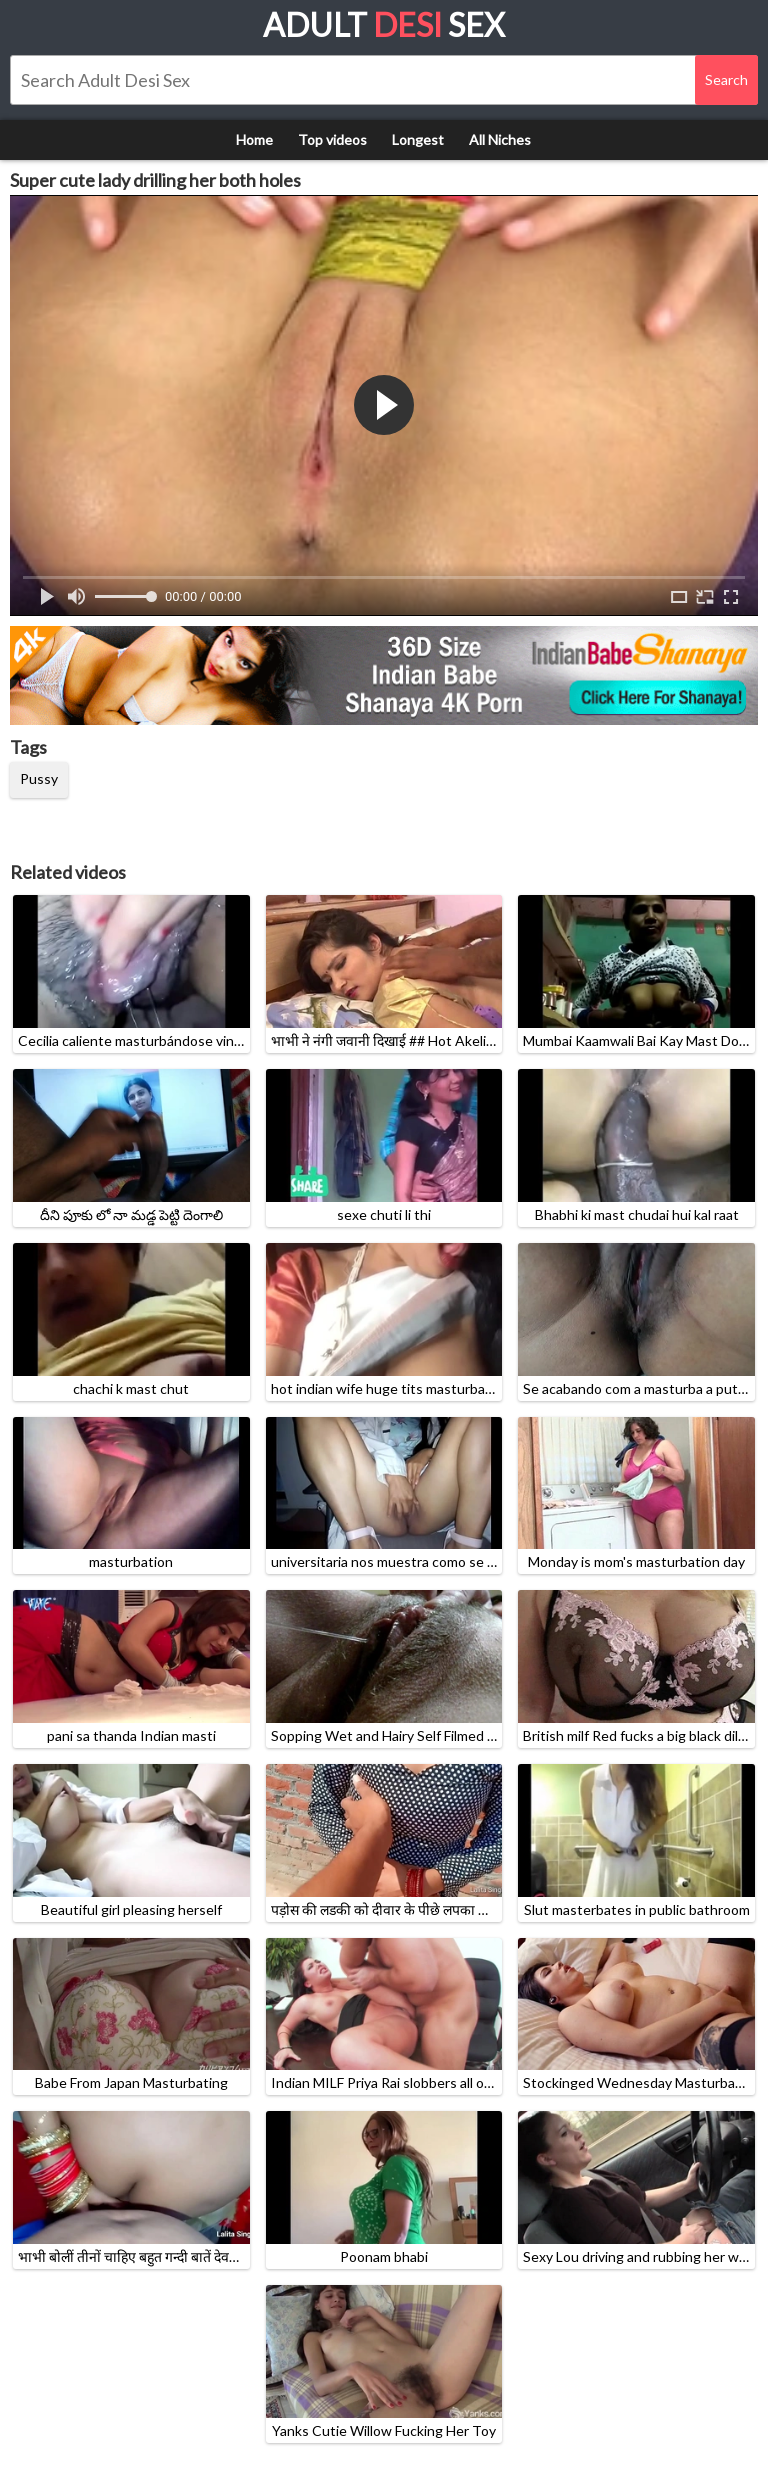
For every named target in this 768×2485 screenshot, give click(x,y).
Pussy (39, 778)
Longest (418, 139)
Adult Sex (384, 24)
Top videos (332, 139)
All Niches (500, 139)
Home (254, 139)
